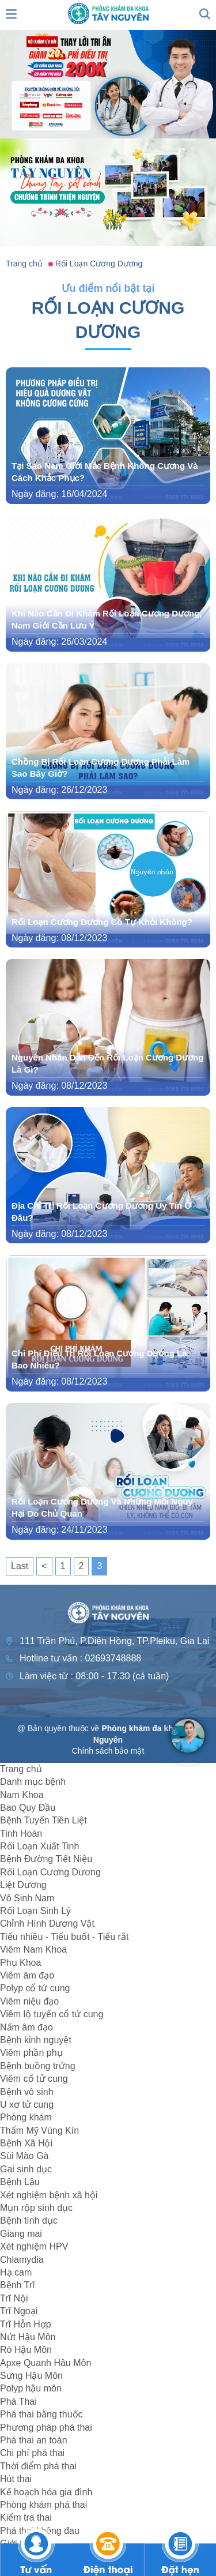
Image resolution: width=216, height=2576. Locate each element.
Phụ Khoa (20, 1963)
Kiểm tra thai (26, 2517)
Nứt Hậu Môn (27, 2337)
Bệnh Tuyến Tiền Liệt (43, 1820)
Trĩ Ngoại (18, 2311)
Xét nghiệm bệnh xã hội (48, 2195)
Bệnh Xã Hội (26, 2143)
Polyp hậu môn (31, 2388)
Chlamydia (22, 2260)
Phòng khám (26, 2117)
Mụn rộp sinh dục (36, 2208)
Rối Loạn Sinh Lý (35, 1911)
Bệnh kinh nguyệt (35, 2040)
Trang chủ (21, 1769)
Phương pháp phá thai (46, 2427)
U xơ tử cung (27, 2104)
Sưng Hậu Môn (31, 2376)
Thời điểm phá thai (38, 2466)
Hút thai (16, 2479)
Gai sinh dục (26, 2169)
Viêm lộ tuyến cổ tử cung (51, 2014)
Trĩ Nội (14, 2298)
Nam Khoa (22, 1795)
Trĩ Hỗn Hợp (25, 2324)
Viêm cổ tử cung (34, 2079)
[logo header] (108, 13)
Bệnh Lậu (20, 2182)
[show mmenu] (11, 13)
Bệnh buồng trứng (37, 2066)
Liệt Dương (23, 1885)
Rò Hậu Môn (26, 2350)
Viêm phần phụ (31, 2053)
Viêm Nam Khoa (33, 1949)
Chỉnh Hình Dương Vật (47, 1923)
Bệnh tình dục (29, 2220)
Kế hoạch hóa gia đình (46, 2492)
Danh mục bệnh (33, 1782)
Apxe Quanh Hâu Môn (45, 2363)
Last (19, 1566)
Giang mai (21, 2234)
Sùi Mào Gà (24, 2156)
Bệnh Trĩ (17, 2285)
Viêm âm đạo (27, 1975)
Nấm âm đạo (26, 2027)
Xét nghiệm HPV (34, 2246)
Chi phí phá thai (32, 2453)
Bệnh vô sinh (27, 2092)
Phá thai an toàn (33, 2440)
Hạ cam (16, 2272)
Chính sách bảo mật (108, 1750)
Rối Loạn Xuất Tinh (39, 1846)
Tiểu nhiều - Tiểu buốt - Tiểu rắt (64, 1937)
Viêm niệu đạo (29, 2001)
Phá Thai (18, 2401)
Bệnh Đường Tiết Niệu (46, 1859)
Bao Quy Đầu (27, 1807)
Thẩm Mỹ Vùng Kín (39, 2130)
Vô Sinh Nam (27, 1898)
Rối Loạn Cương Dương (50, 1872)
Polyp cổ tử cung (35, 1988)
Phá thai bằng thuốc (41, 2414)
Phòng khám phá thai (43, 2505)
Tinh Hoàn (21, 1833)
